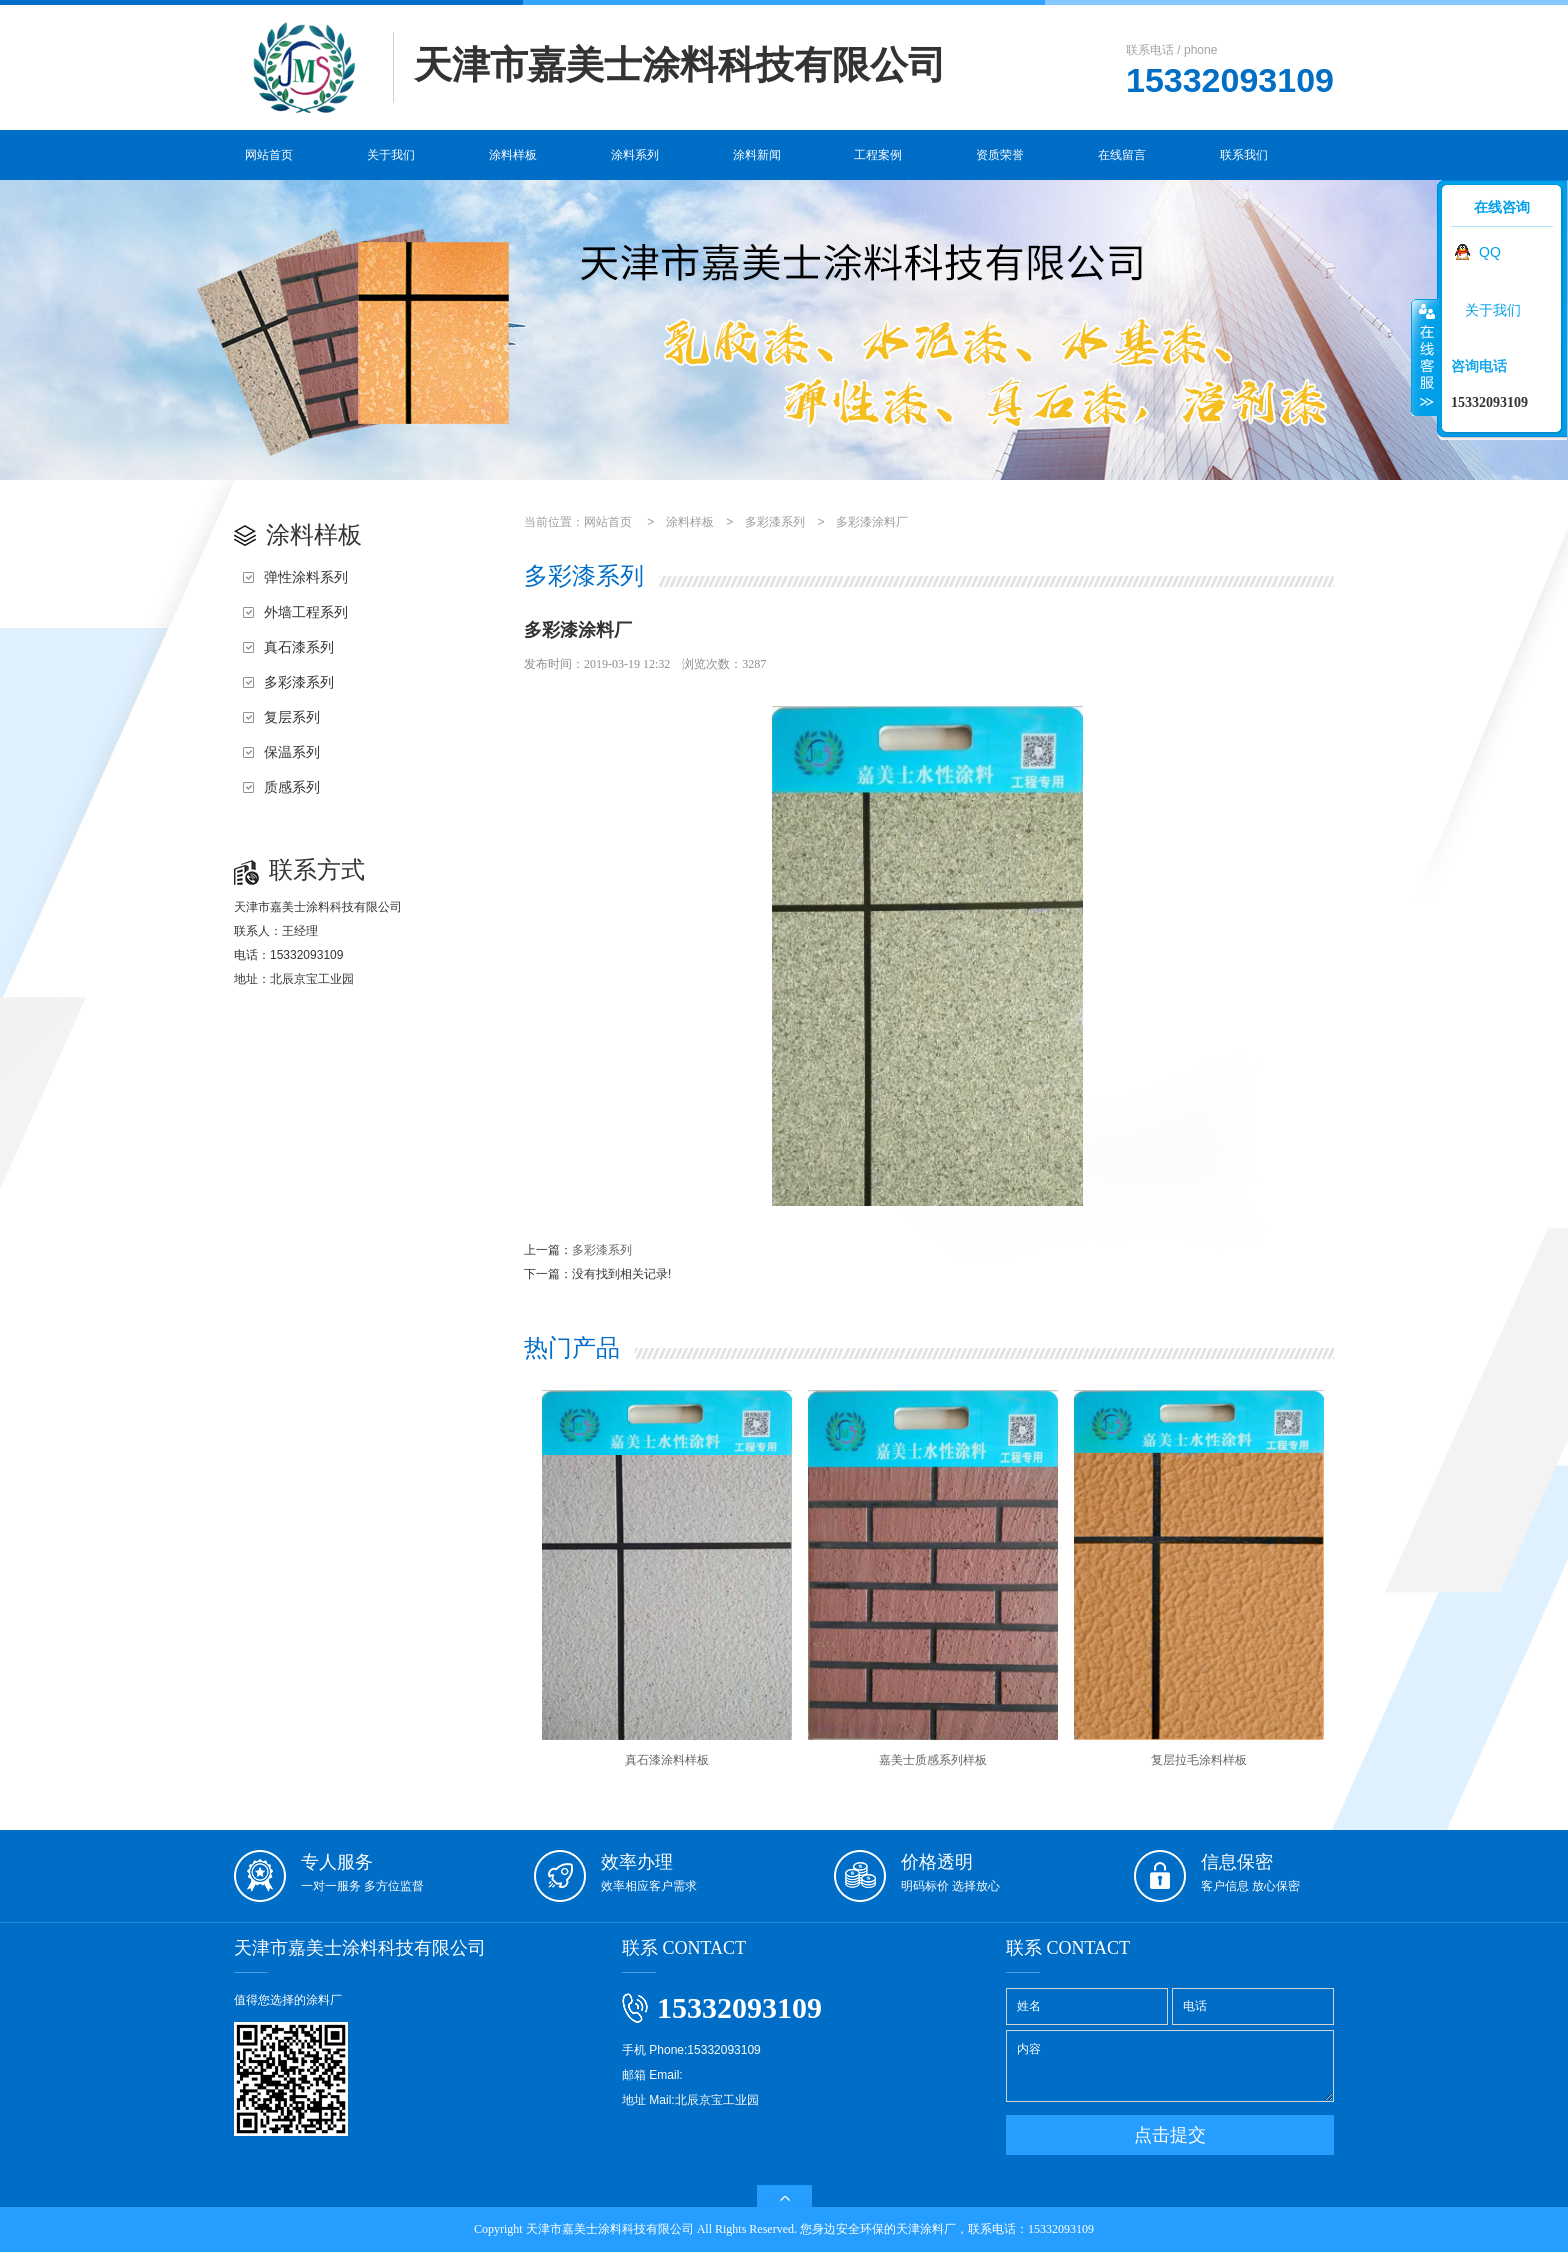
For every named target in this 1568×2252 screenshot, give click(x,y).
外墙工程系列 (306, 612)
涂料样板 (513, 155)
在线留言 (1122, 155)
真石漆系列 (299, 647)
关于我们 (391, 155)
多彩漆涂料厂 (872, 522)
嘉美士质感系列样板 (933, 1578)
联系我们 (1244, 155)
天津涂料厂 (926, 2229)
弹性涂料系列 (306, 577)
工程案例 (878, 155)
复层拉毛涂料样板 (1199, 1578)
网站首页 (269, 155)
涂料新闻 (757, 155)
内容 (1170, 2066)
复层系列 (292, 717)
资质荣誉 (1000, 155)
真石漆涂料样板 (667, 1578)
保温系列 (292, 752)
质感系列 (292, 787)
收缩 (1425, 357)
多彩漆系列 (299, 682)
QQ (1490, 252)
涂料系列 (635, 155)
